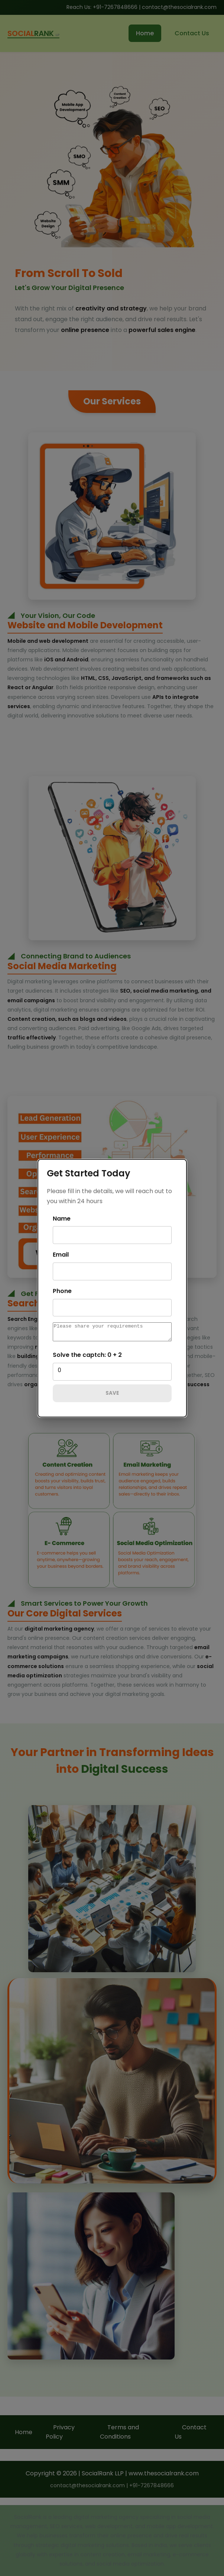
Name (62, 1216)
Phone (62, 1289)
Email (61, 1253)
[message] (112, 1332)
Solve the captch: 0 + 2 (87, 1356)
